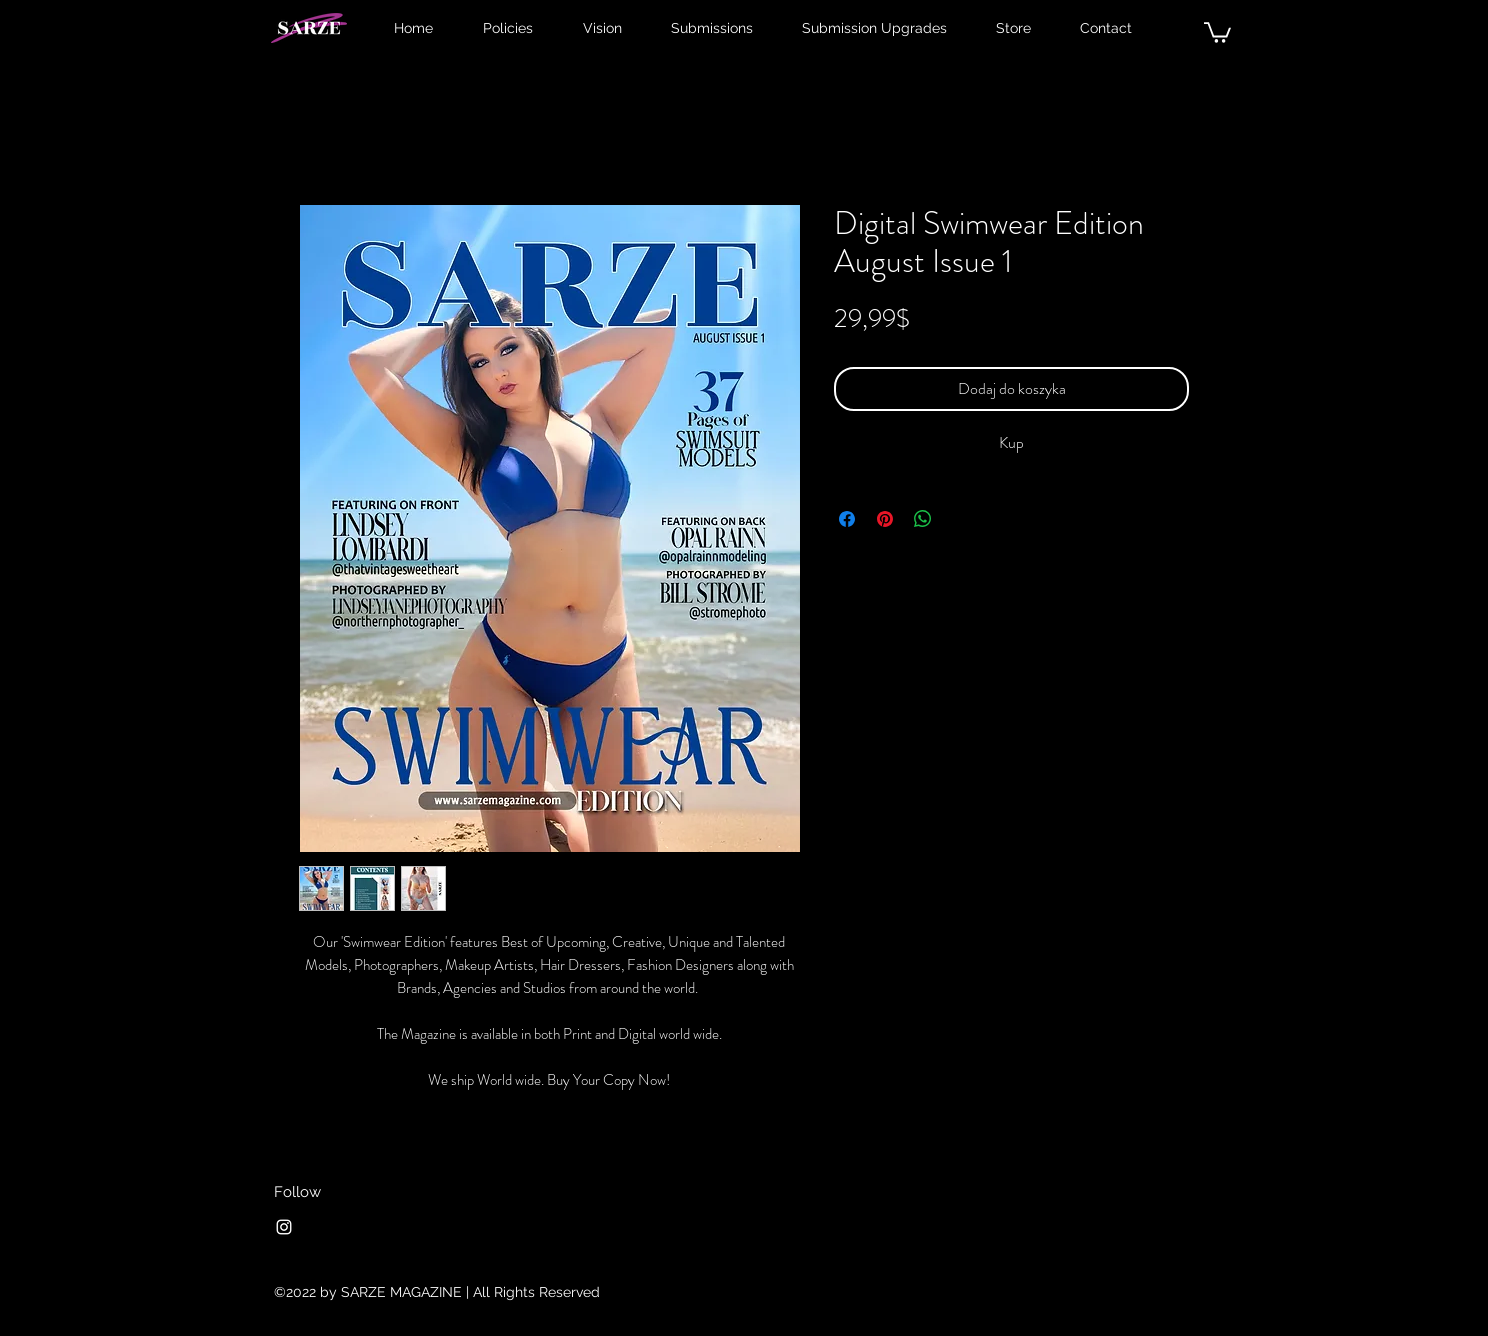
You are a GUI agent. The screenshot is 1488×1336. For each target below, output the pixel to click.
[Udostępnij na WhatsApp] (923, 519)
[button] (1217, 31)
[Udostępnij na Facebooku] (847, 519)
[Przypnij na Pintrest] (885, 519)
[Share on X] (961, 519)
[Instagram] (284, 1227)
